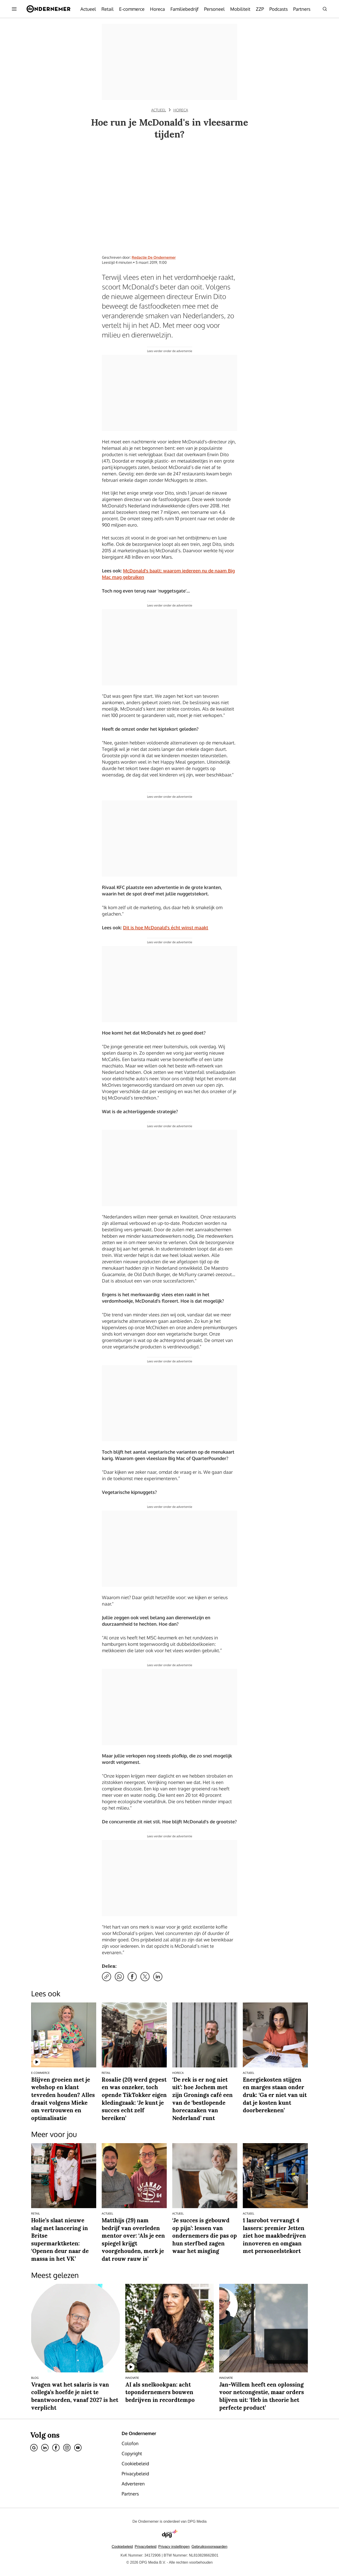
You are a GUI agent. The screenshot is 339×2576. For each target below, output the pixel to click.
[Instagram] (67, 2447)
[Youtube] (78, 2447)
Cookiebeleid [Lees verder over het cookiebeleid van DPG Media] (122, 2547)
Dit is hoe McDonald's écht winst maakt (165, 927)
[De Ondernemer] (48, 9)
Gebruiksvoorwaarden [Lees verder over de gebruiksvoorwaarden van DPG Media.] (209, 2547)
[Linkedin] (45, 2447)
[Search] (325, 9)
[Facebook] (56, 2447)
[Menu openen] (14, 9)
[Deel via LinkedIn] (157, 1976)
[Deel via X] (145, 1976)
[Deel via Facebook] (132, 1976)
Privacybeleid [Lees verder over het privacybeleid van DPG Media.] (145, 2547)
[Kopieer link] (106, 1976)
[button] (174, 2547)
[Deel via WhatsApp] (119, 1976)
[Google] (34, 2447)
